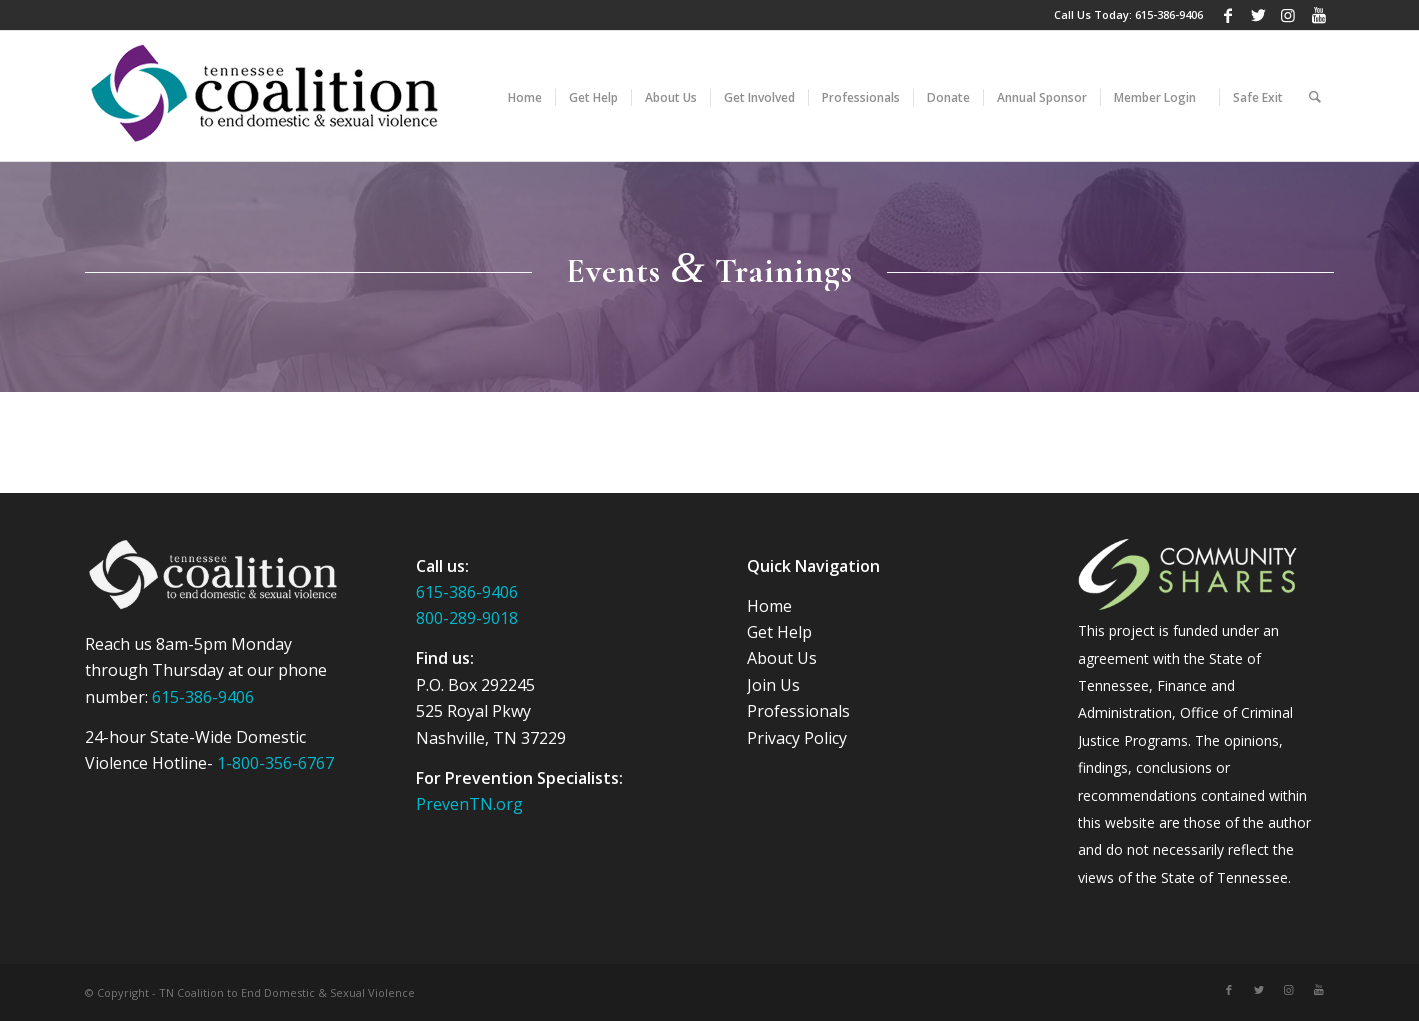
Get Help (779, 632)
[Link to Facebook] (1228, 15)
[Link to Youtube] (1319, 15)
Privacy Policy (797, 738)
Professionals (798, 711)
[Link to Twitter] (1258, 15)
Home (769, 606)
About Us (782, 658)
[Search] (1315, 96)
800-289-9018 (467, 618)
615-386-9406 (1169, 14)
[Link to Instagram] (1288, 15)
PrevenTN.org (469, 804)
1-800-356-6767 (275, 763)
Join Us (773, 685)
